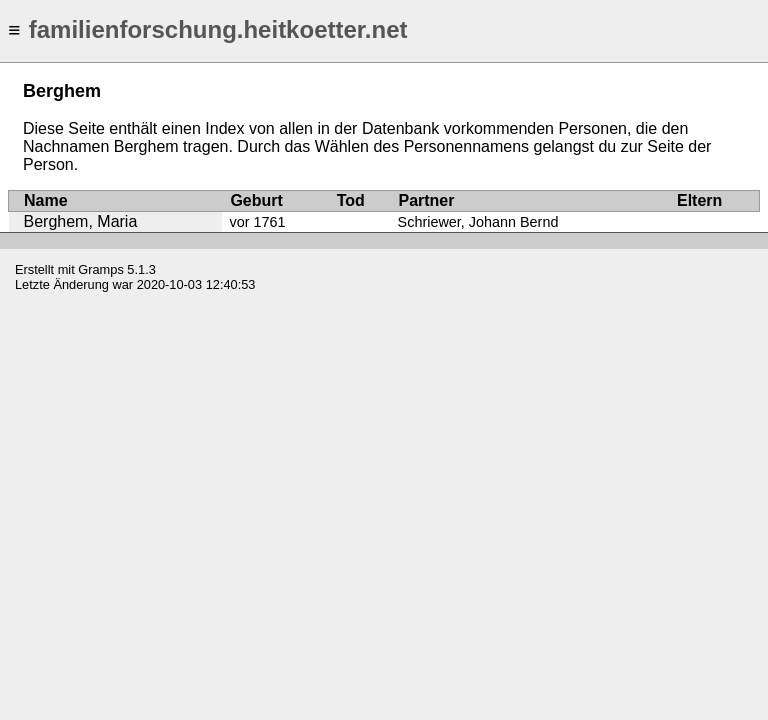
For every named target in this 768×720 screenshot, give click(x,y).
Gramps (101, 269)
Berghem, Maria (81, 221)
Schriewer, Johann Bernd (478, 222)
